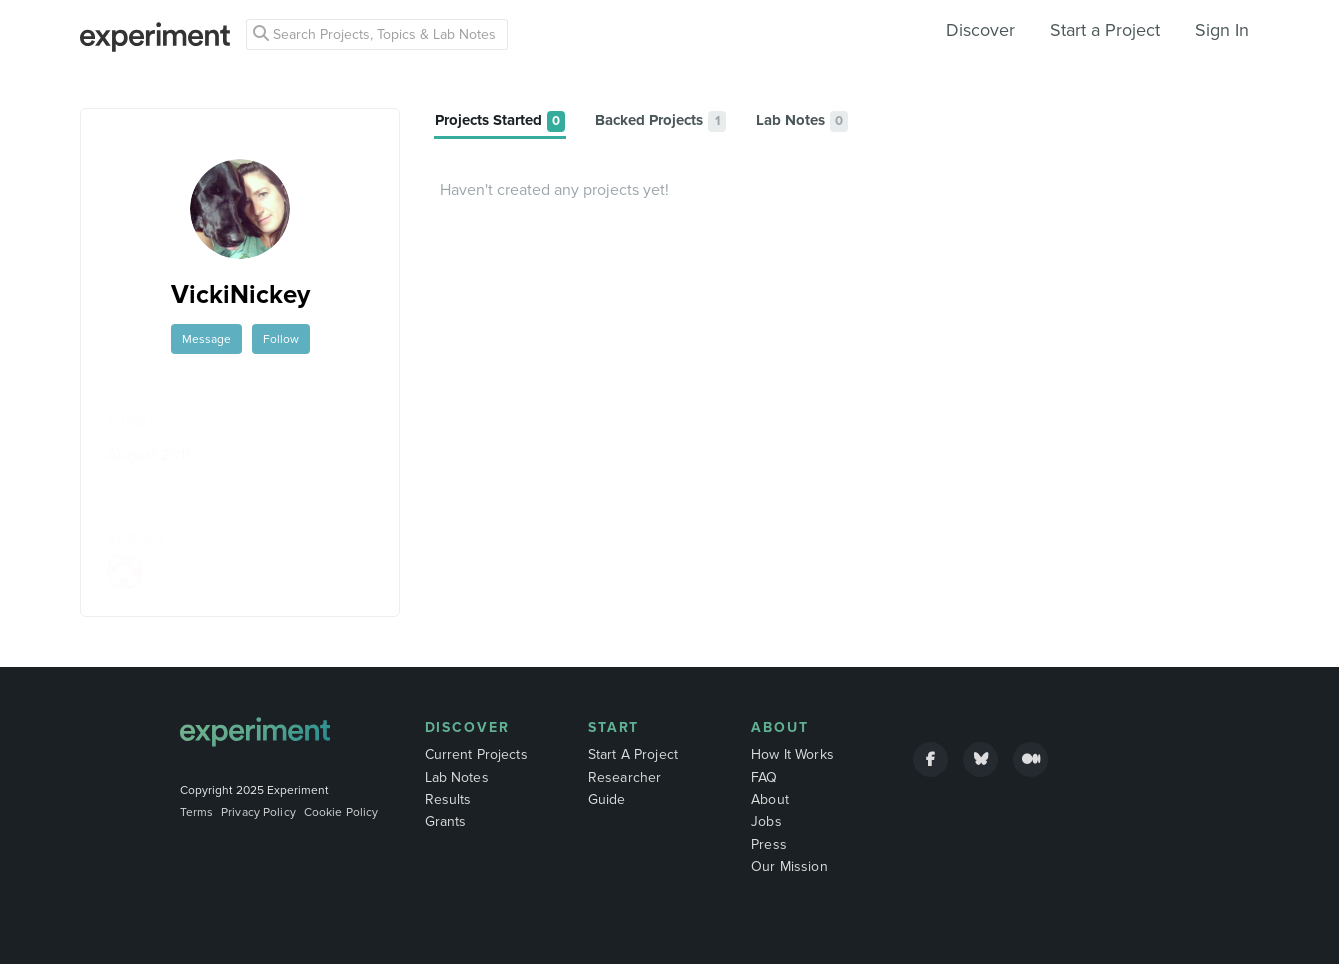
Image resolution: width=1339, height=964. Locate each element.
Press (769, 844)
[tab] (500, 121)
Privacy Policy (258, 812)
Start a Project (1105, 30)
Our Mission (789, 866)
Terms (197, 812)
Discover (980, 30)
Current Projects (476, 754)
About (780, 727)
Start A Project (633, 754)
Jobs (766, 821)
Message (206, 339)
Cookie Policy (341, 812)
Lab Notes (457, 777)
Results (448, 799)
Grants (446, 821)
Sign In (1222, 30)
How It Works (792, 754)
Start (614, 727)
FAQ (764, 777)
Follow (281, 339)
